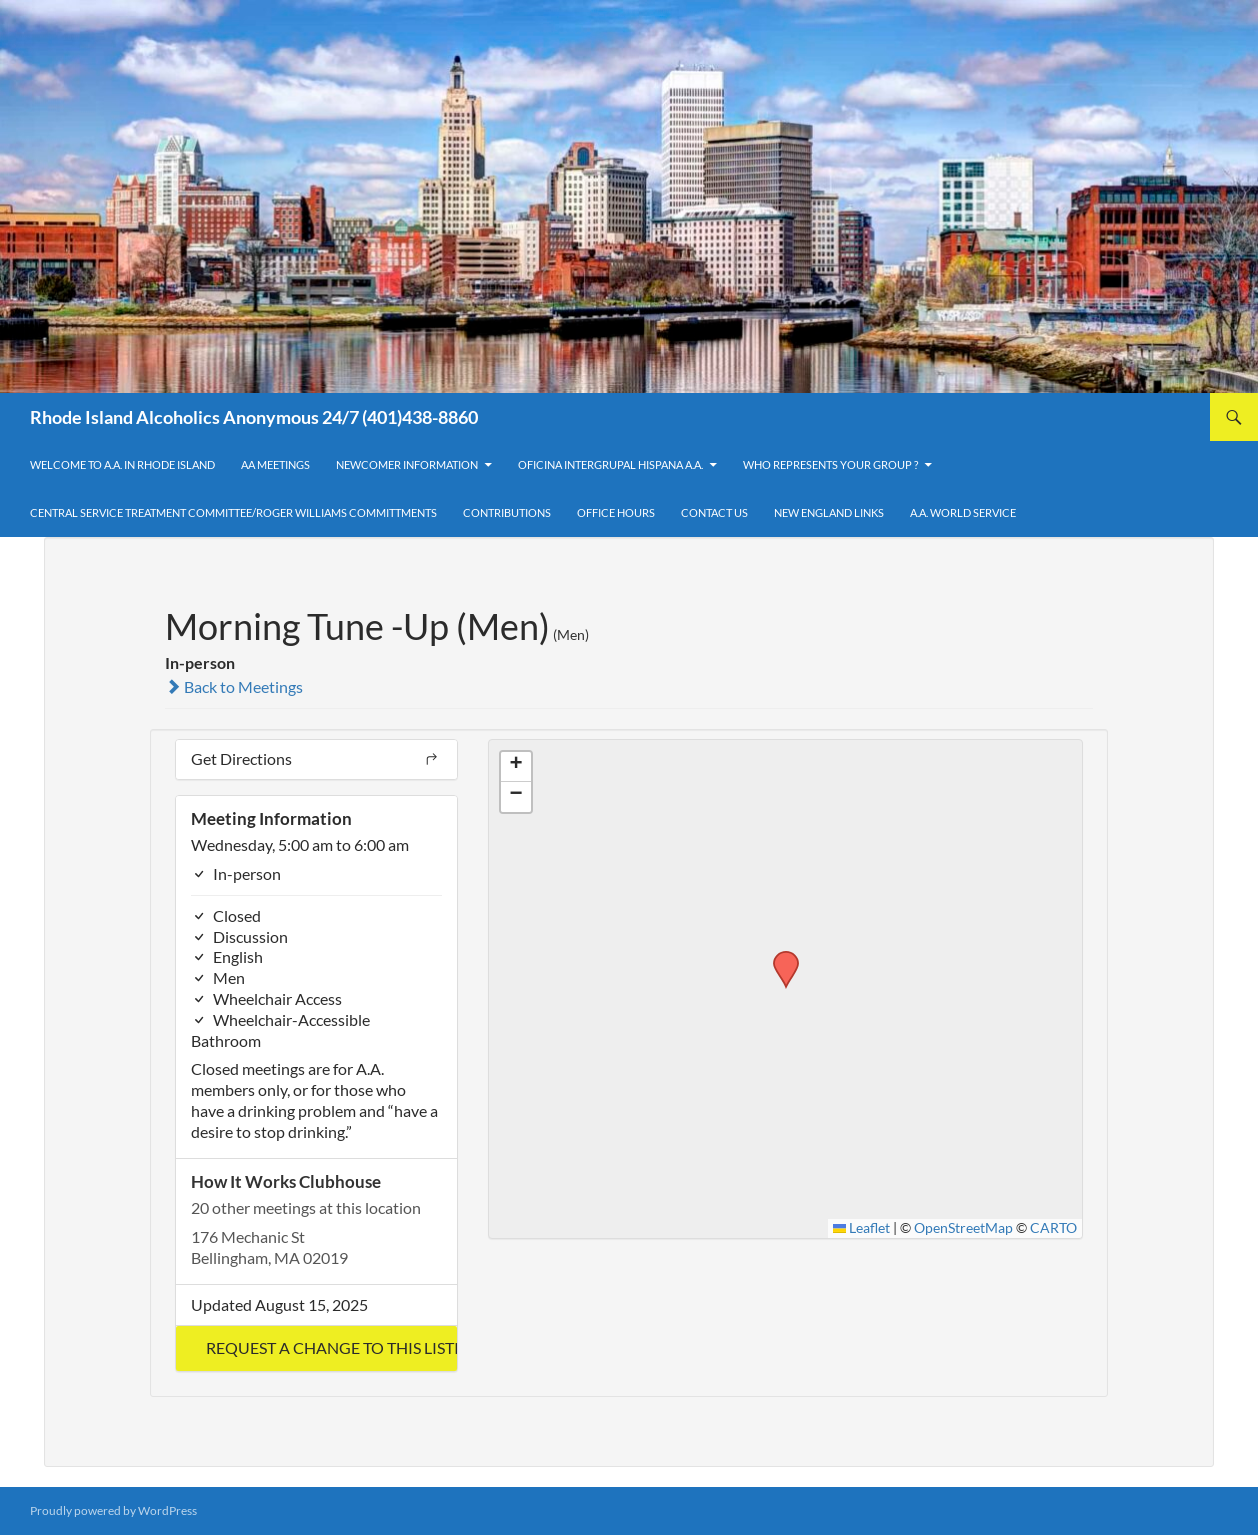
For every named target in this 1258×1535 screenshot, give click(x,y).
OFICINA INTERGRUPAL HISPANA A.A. (610, 464)
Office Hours (616, 512)
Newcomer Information (407, 464)
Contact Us (714, 512)
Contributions (507, 512)
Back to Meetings (234, 686)
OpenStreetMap (963, 1228)
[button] (316, 1348)
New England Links (829, 512)
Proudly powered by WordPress (113, 1510)
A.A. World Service (963, 512)
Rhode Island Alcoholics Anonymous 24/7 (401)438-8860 (254, 417)
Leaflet (862, 1228)
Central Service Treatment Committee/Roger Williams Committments (233, 512)
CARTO (1053, 1228)
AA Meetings (275, 464)
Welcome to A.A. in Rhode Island (122, 464)
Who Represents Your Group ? (830, 464)
